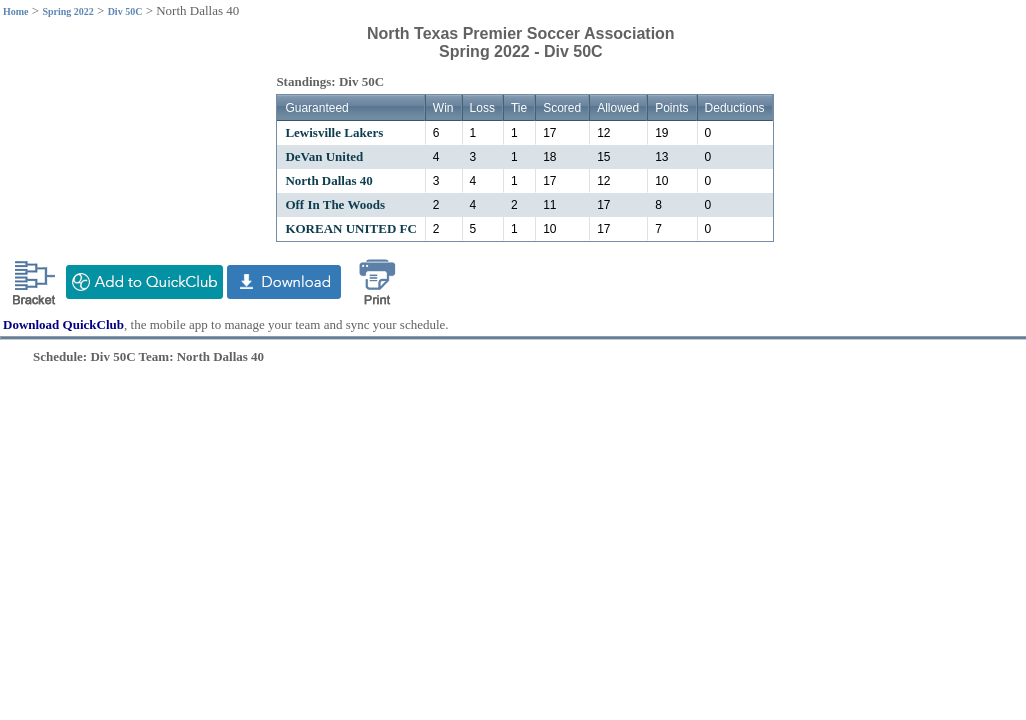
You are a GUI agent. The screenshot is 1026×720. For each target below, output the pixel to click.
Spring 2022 (67, 11)
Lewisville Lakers (334, 132)
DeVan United (324, 156)
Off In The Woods (335, 204)
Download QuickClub (63, 324)
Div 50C (125, 11)
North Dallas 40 (328, 180)
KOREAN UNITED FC (350, 228)
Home (16, 11)
